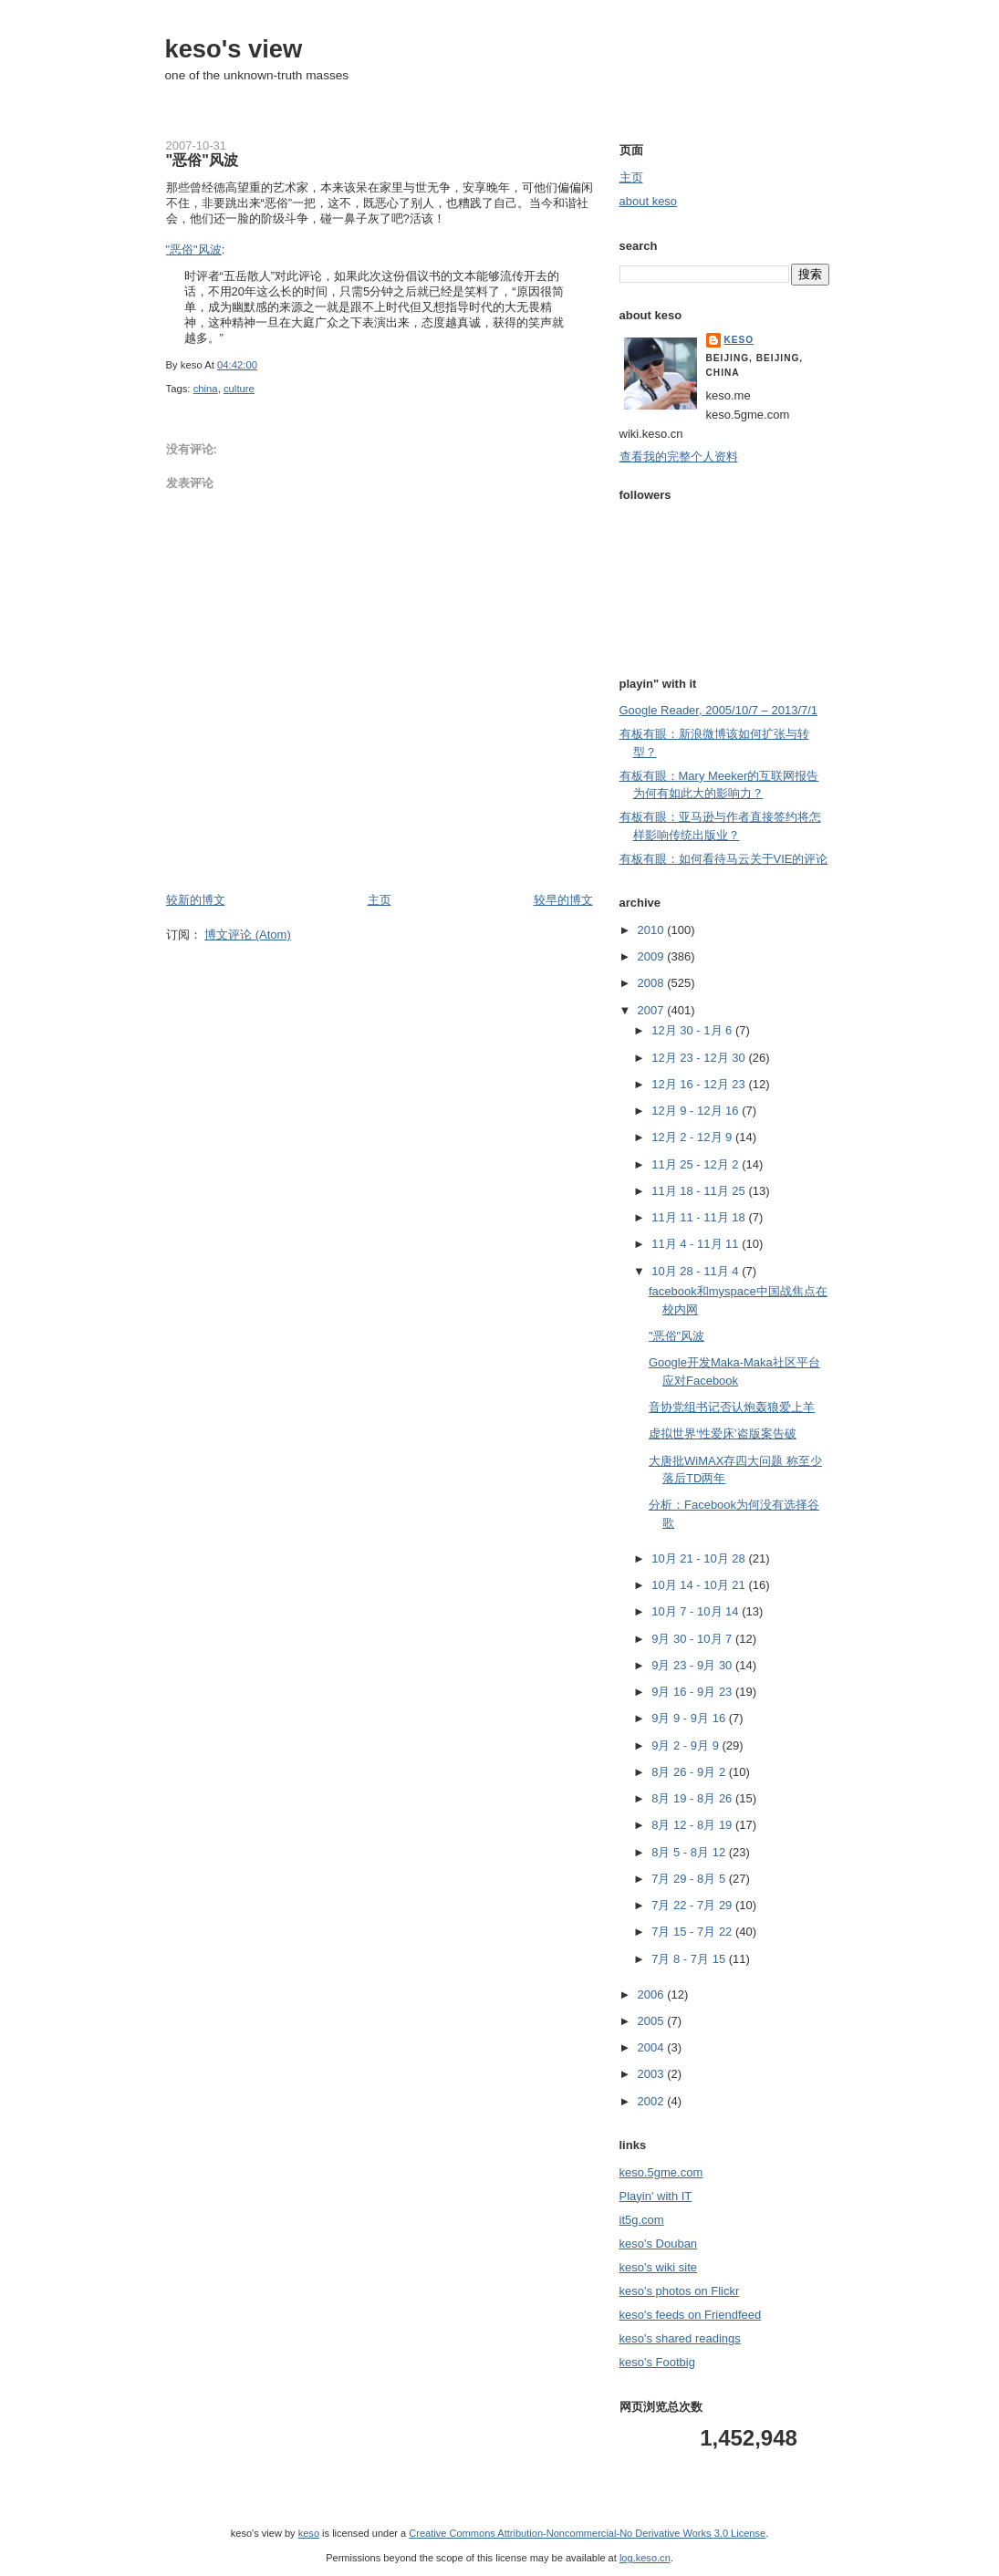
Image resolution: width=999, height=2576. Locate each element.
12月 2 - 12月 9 (693, 1137)
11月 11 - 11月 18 (699, 1217)
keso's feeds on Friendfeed (690, 2315)
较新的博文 (195, 900)
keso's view (234, 49)
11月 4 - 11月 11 (696, 1244)
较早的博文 (563, 900)
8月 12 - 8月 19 (693, 1825)
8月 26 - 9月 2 (690, 1772)
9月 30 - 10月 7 (693, 1639)
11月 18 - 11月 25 (699, 1191)
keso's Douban (658, 2243)
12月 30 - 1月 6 (693, 1030)
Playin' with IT (655, 2196)
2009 (653, 956)
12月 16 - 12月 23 (699, 1084)
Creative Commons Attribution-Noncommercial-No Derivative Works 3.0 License (587, 2533)
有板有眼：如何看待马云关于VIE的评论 (723, 859)
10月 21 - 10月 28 (699, 1558)
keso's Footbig (657, 2362)
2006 (653, 1994)
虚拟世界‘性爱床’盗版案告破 (722, 1433)
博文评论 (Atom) (247, 934)
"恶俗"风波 (202, 159)
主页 (379, 900)
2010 (653, 930)
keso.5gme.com (661, 2172)
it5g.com (641, 2220)
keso (739, 340)
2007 (653, 1010)
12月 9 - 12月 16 (696, 1110)
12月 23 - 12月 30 (699, 1058)
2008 (653, 983)
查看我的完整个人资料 (678, 456)
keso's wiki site (658, 2267)
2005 (653, 2021)
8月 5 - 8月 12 (690, 1852)
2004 (653, 2047)
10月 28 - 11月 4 (696, 1271)
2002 (653, 2101)
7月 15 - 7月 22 (693, 1931)
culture (239, 388)
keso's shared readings (680, 2338)
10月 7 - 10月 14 (696, 1611)
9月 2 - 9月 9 (686, 1745)
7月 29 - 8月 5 (690, 1878)
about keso (648, 201)
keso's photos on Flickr (679, 2291)
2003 (653, 2074)
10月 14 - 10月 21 (699, 1585)
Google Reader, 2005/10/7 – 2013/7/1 (718, 710)
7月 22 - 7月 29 (693, 1905)
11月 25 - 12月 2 (696, 1164)
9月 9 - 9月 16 (690, 1718)
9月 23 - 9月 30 (693, 1665)
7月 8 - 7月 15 (690, 1959)
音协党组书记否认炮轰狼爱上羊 (732, 1407)
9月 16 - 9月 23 (693, 1691)
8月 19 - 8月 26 (693, 1798)
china (205, 388)
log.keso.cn (645, 2557)
